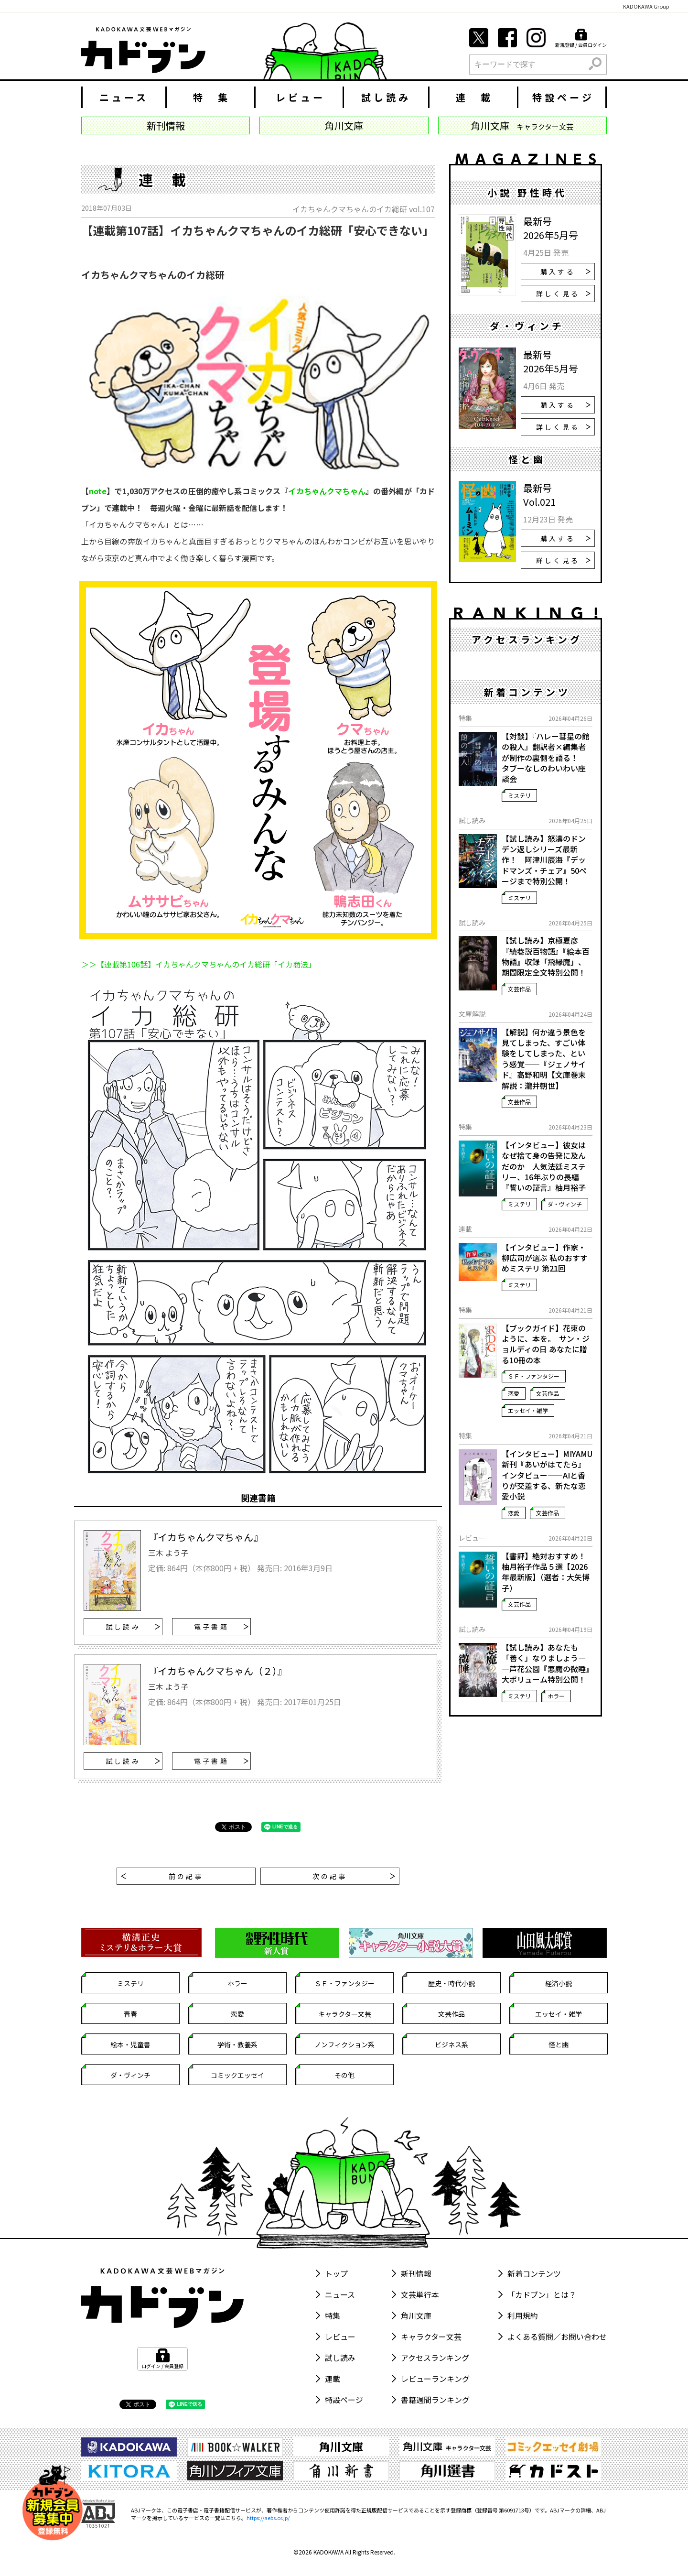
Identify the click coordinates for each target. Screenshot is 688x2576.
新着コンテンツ (534, 2273)
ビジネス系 (451, 2044)
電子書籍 (221, 1626)
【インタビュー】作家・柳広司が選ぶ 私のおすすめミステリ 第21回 (545, 1258)
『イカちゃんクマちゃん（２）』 (217, 1671)
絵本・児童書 (130, 2044)
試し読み (386, 97)
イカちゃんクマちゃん (326, 491)
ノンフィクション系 (344, 2044)
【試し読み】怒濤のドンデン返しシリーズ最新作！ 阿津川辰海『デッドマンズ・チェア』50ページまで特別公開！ (544, 860)
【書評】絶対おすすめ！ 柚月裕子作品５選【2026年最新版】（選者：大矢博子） (547, 1572)
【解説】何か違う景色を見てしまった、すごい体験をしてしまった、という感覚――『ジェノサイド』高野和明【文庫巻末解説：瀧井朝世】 (544, 1059)
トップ (336, 2273)
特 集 (211, 97)
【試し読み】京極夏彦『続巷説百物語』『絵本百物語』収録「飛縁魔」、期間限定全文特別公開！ (546, 956)
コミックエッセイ (237, 2075)
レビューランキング (435, 2378)
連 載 (474, 97)
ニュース (124, 97)
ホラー (556, 1696)
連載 (332, 2378)
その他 (344, 2075)
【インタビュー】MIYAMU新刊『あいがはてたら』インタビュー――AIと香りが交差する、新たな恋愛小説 (547, 1475)
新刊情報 (416, 2273)
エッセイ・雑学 (528, 1410)
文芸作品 (519, 989)
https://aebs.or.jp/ (268, 2518)
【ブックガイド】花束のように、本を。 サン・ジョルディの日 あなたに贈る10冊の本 (546, 1344)
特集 (332, 2315)
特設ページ (563, 97)
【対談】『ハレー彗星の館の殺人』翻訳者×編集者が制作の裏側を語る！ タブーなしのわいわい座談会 (546, 757)
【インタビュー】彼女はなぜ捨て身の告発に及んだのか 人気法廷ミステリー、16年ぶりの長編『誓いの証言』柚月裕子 (544, 1166)
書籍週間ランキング (435, 2399)
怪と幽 (558, 2044)
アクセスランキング (435, 2357)
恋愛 (513, 1393)
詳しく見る (563, 293)
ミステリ (519, 795)
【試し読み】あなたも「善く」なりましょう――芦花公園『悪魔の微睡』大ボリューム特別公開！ (546, 1663)
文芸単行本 (420, 2294)
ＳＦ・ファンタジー (533, 1376)
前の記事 (162, 1876)
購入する (565, 271)
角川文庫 (416, 2315)
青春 (130, 2014)
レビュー (300, 97)
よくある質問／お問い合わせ (557, 2336)
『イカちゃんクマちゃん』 (205, 1537)
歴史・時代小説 (451, 1983)
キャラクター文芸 (344, 2014)
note (98, 491)
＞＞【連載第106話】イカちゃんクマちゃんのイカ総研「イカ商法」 (198, 964)
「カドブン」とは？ (541, 2294)
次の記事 (353, 1876)
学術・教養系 (237, 2044)
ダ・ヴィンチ (565, 1204)
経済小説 (558, 1983)
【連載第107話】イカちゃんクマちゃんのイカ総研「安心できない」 (257, 230)
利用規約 (522, 2315)
